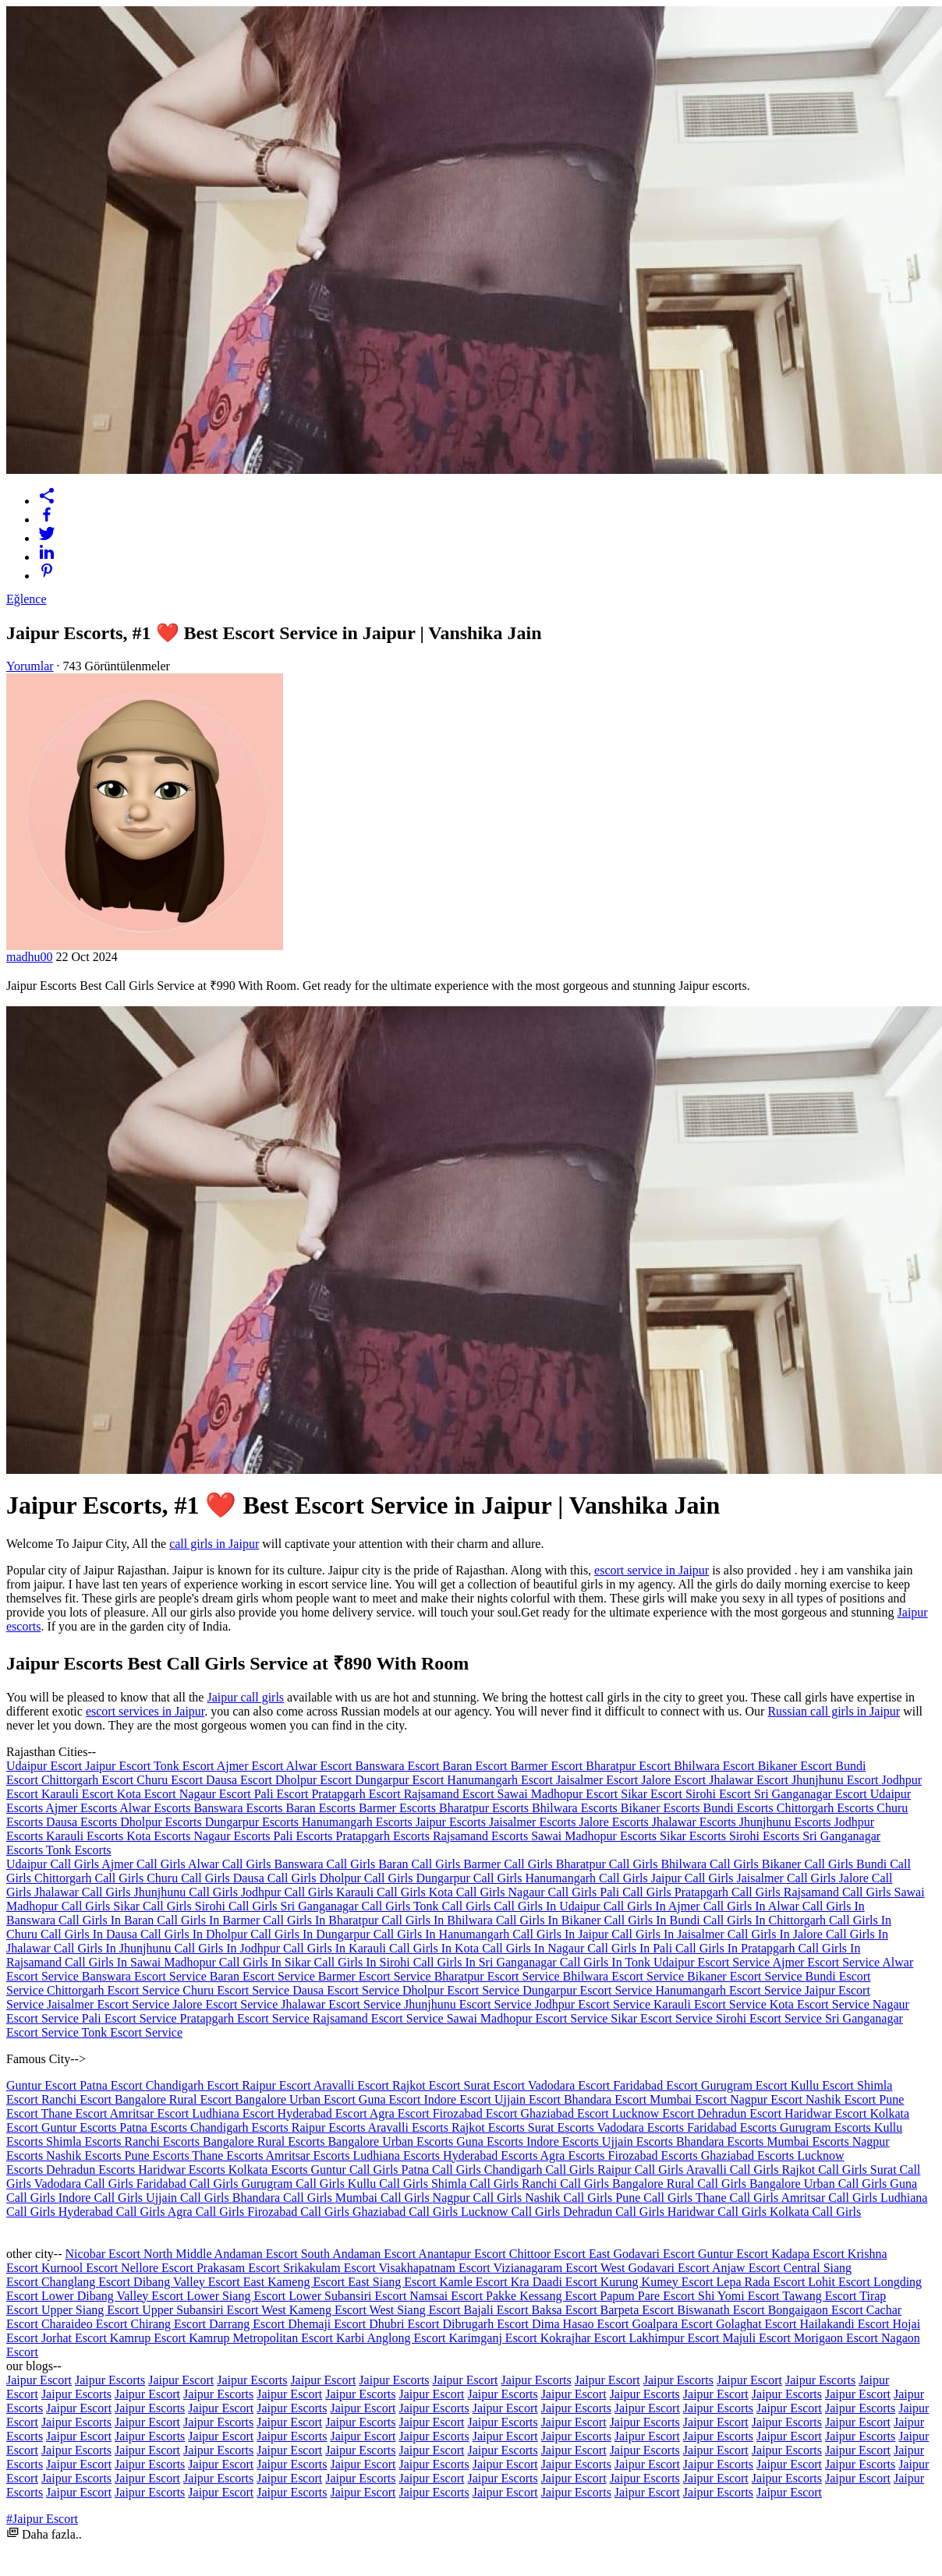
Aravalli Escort (352, 2085)
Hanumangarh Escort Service (729, 1990)
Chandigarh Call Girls (540, 2169)
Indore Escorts (564, 2141)
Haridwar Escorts (183, 2169)
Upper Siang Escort (91, 2309)
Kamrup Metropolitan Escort (262, 2338)
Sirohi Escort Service (770, 2018)
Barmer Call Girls (509, 1864)
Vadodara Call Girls (85, 2183)
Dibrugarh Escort (487, 2323)
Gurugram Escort (746, 2085)
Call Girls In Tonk (606, 1962)
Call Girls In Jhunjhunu (114, 1948)
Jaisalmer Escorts (534, 1822)
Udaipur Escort (45, 1765)
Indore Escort (458, 2099)
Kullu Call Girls (389, 2183)
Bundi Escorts (740, 1808)
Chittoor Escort (549, 2253)
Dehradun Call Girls (615, 2211)
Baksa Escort (566, 2309)
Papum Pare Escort (649, 2295)
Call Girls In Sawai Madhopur (142, 1962)
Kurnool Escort (81, 2267)
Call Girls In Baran (107, 1920)
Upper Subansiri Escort (201, 2309)
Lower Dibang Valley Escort (113, 2295)
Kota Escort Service (821, 2004)
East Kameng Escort (296, 2281)
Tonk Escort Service (132, 2032)
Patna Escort (112, 2085)
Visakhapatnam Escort (435, 2267)
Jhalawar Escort (750, 1779)
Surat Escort (496, 2085)
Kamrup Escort (149, 2338)
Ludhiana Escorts (398, 2155)
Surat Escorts (562, 2127)
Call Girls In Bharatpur (322, 1920)
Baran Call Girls (420, 1864)
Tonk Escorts (79, 1850)
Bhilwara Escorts (576, 1808)
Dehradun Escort (740, 2113)
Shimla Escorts (85, 2141)
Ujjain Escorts (639, 2141)
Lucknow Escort (654, 2113)
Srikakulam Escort (330, 2267)
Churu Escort (171, 1779)
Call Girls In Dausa (90, 1934)
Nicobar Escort (104, 2253)
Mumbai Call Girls (384, 2197)
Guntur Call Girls (356, 2169)
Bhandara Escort (607, 2099)
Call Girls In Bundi (653, 1920)
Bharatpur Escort (630, 1765)
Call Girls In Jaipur (561, 1934)
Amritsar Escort (151, 2113)
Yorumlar (30, 666)
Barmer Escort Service (376, 1976)
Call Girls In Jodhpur (229, 1948)
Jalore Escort (675, 1779)
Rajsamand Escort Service (380, 2018)
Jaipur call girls (245, 1697)
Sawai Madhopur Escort (560, 1793)
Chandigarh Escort (194, 2085)
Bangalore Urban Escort (297, 2099)
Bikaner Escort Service (746, 1976)
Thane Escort (75, 2113)
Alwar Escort (321, 1765)
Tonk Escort (185, 1765)
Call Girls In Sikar (266, 1962)
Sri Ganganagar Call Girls (347, 1906)
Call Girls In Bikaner (550, 1920)
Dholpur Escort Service (462, 1990)
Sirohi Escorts (765, 1836)
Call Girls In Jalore (777, 1934)
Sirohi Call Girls (238, 1906)
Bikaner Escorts (662, 1808)
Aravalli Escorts (409, 2127)
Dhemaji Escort (328, 2323)
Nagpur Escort (768, 2099)
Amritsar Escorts (309, 2155)
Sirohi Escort (719, 1793)
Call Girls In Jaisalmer (669, 1934)
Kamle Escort (475, 2281)
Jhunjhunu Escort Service (469, 2004)
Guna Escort (391, 2099)
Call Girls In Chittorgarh (766, 1920)
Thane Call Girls (738, 2197)
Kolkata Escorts (269, 2169)
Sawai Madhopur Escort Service (529, 2018)
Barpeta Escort (639, 2309)
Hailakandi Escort (845, 2323)
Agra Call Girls (208, 2211)
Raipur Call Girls (641, 2169)
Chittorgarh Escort (88, 1779)
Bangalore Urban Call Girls (819, 2183)
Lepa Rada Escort (763, 2281)
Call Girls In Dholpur (195, 1934)
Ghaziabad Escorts (749, 2155)
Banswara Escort (398, 1765)
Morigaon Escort (837, 2338)
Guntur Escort (43, 2085)
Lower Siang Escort (237, 2295)
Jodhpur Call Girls (288, 1892)
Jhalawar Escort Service (342, 2004)
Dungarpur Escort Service (588, 1990)
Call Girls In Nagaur (534, 1948)
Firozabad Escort (477, 2113)
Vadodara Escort (570, 2085)
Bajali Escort (498, 2309)
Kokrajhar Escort (584, 2338)
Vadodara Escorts (642, 2127)
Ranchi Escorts (164, 2141)
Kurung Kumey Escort (658, 2281)
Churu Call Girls (190, 1878)
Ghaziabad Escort (566, 2113)
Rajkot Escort (428, 2085)
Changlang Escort (87, 2281)
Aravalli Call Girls (733, 2169)
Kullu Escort (824, 2085)
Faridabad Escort (657, 2085)
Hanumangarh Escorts (359, 1822)
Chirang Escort (170, 2323)
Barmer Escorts (399, 1808)
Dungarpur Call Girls (470, 1878)
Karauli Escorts (86, 1836)
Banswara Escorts (239, 1808)
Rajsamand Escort (451, 1793)
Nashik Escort (842, 2099)
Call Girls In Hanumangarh (443, 1934)
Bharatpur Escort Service (498, 1976)
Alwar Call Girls (231, 1864)
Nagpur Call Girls (479, 2197)
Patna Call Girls (443, 2169)
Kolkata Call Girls (815, 2211)
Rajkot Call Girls (826, 2169)
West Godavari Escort (656, 2267)
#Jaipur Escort (42, 2518)
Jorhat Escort (75, 2338)
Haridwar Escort (826, 2113)
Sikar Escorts (694, 1836)
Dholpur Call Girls (367, 1878)
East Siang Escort (393, 2281)
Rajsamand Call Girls (839, 1892)
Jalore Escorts (615, 1822)
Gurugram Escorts (827, 2127)
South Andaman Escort (360, 2253)
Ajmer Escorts (82, 1808)
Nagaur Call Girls (554, 1892)
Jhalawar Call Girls (84, 1892)
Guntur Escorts (80, 2127)
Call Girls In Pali (631, 1948)
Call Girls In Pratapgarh (736, 1948)
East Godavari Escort (643, 2253)
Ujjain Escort (529, 2099)
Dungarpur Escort (401, 1779)
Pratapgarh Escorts (384, 1836)
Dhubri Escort (405, 2323)
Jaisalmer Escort (598, 1779)
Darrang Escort (248, 2323)
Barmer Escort (548, 1765)
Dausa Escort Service (347, 1990)
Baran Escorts (322, 1808)
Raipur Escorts (330, 2127)
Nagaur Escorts (233, 1836)
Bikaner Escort (797, 1765)
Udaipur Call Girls (53, 1864)
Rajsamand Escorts (482, 1836)
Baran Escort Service (264, 1976)
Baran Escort (476, 1765)
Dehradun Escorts (92, 2169)
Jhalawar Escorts (695, 1822)
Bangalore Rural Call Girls (680, 2183)
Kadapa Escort (809, 2253)
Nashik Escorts (85, 2155)
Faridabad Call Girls (189, 2183)
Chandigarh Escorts (241, 2127)
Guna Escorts (491, 2141)
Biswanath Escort (722, 2309)
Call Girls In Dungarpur (311, 1934)
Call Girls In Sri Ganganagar (486, 1962)
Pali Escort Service (131, 2018)
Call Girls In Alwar (752, 1906)
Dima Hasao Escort (582, 2323)
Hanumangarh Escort (501, 1779)
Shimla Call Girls (476, 2183)
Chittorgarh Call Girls (90, 1878)
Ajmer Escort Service (827, 1962)
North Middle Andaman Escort (222, 2253)
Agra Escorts (573, 2155)
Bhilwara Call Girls (710, 1864)
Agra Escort (401, 2113)
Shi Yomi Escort (740, 2295)
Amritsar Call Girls (830, 2197)
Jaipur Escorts (452, 1822)
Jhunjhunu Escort (836, 1779)
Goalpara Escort (674, 2323)
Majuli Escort (758, 2338)
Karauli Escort (79, 1793)
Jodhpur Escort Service (594, 2004)
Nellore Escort (159, 2267)
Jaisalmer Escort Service (109, 2004)
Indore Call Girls (102, 2197)
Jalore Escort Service (226, 2004)
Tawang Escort (820, 2295)
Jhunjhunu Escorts (786, 1822)
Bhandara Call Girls (283, 2197)
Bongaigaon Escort (817, 2309)
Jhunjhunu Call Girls (187, 1892)
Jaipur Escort (119, 1765)
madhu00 (29, 956)
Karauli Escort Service (711, 2004)
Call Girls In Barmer (210, 1920)
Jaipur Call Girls (694, 1878)
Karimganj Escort (494, 2338)
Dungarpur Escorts (253, 1822)
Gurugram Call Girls (294, 2183)
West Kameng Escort (315, 2309)
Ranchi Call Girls (567, 2183)
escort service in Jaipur (651, 1570)
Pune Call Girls (655, 2197)
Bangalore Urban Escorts (392, 2141)
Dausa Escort (240, 1779)
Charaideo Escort (86, 2323)
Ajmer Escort (251, 1765)
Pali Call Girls (637, 1892)
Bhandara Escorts (721, 2141)
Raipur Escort (277, 2085)
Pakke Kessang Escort (543, 2295)
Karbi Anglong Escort (392, 2338)
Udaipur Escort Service (712, 1962)
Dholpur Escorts (162, 1822)
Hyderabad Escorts (491, 2155)
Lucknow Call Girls (512, 2211)
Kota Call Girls (468, 1892)
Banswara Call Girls (326, 1864)
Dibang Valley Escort (188, 2281)
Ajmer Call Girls (144, 1864)
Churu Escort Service (237, 1990)
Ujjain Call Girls (189, 2197)
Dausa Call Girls (276, 1878)
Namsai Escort (447, 2295)
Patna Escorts (154, 2127)
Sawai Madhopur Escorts (595, 1836)
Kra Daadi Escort (555, 2281)
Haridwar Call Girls (719, 2211)
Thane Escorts (228, 2155)
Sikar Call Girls (153, 1906)
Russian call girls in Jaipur (833, 1711)
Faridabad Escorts (733, 2127)
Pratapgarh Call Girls (729, 1892)
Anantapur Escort (463, 2253)
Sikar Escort (653, 1793)
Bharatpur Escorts (485, 1808)
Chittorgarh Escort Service (114, 1990)
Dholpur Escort (315, 1779)
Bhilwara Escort (716, 1765)
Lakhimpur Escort (675, 2338)
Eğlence (26, 599)
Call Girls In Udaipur (548, 1906)
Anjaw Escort (748, 2267)
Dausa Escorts (83, 1822)
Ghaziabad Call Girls (406, 2211)
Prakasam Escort (240, 2267)
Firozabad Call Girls (299, 2211)
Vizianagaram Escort (547, 2267)
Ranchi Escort (78, 2099)
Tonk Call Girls (453, 1906)
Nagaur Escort (216, 1793)
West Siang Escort (417, 2309)
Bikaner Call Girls (809, 1864)
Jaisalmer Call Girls (788, 1878)
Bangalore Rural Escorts (265, 2141)
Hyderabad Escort (324, 2113)
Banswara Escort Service (146, 1976)
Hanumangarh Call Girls (587, 1878)
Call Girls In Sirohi (363, 1962)
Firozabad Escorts (654, 2155)
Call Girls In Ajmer (653, 1906)
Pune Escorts (159, 2155)
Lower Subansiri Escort (349, 2295)
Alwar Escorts (156, 1808)
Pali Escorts (305, 1836)
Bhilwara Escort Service (625, 1976)
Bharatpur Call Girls (608, 1864)
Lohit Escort (840, 2281)
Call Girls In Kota (435, 1948)
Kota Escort (148, 1793)
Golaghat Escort (758, 2323)
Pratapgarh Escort (357, 1793)
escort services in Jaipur (145, 1711)
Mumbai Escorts (809, 2141)
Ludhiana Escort (234, 2113)
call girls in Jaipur (214, 1543)
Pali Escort (283, 1793)
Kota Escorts (159, 1836)
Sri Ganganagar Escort (812, 1793)
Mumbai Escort (690, 2099)
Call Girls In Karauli (336, 1948)
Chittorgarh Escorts (827, 1808)
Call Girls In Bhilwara (438, 1920)
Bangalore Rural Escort (175, 2099)
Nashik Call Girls (570, 2197)
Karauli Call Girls (382, 1892)
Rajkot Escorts (490, 2127)
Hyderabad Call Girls (113, 2211)
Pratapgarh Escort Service (246, 2018)
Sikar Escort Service (663, 2018)
